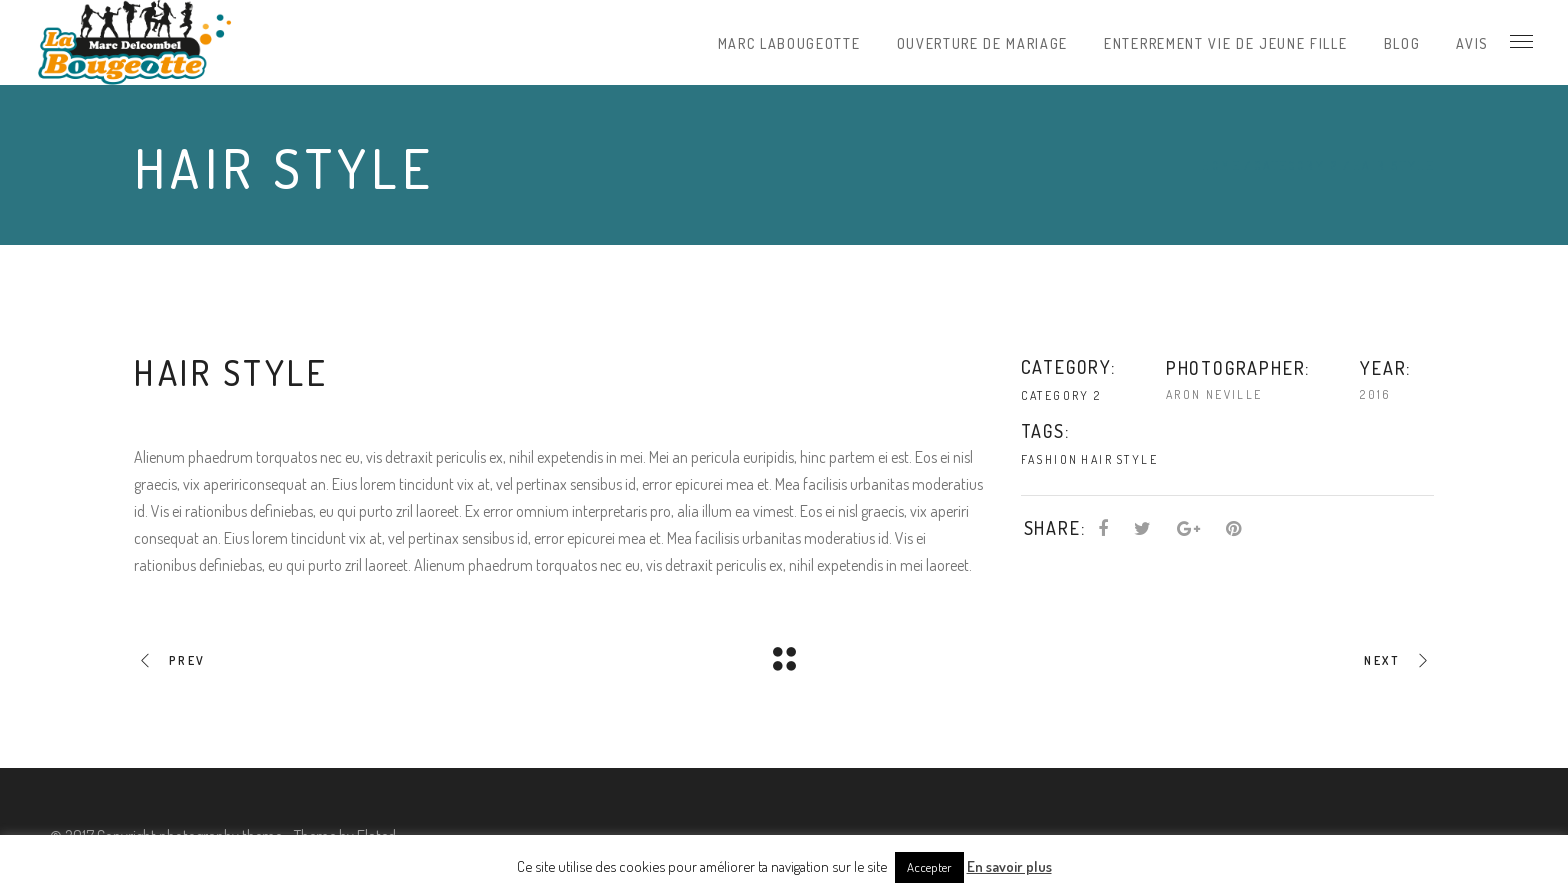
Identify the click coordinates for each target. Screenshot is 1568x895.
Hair (1097, 459)
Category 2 (1296, 165)
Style (1137, 459)
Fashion (1050, 459)
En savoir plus (1009, 866)
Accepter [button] (929, 867)
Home (1221, 165)
